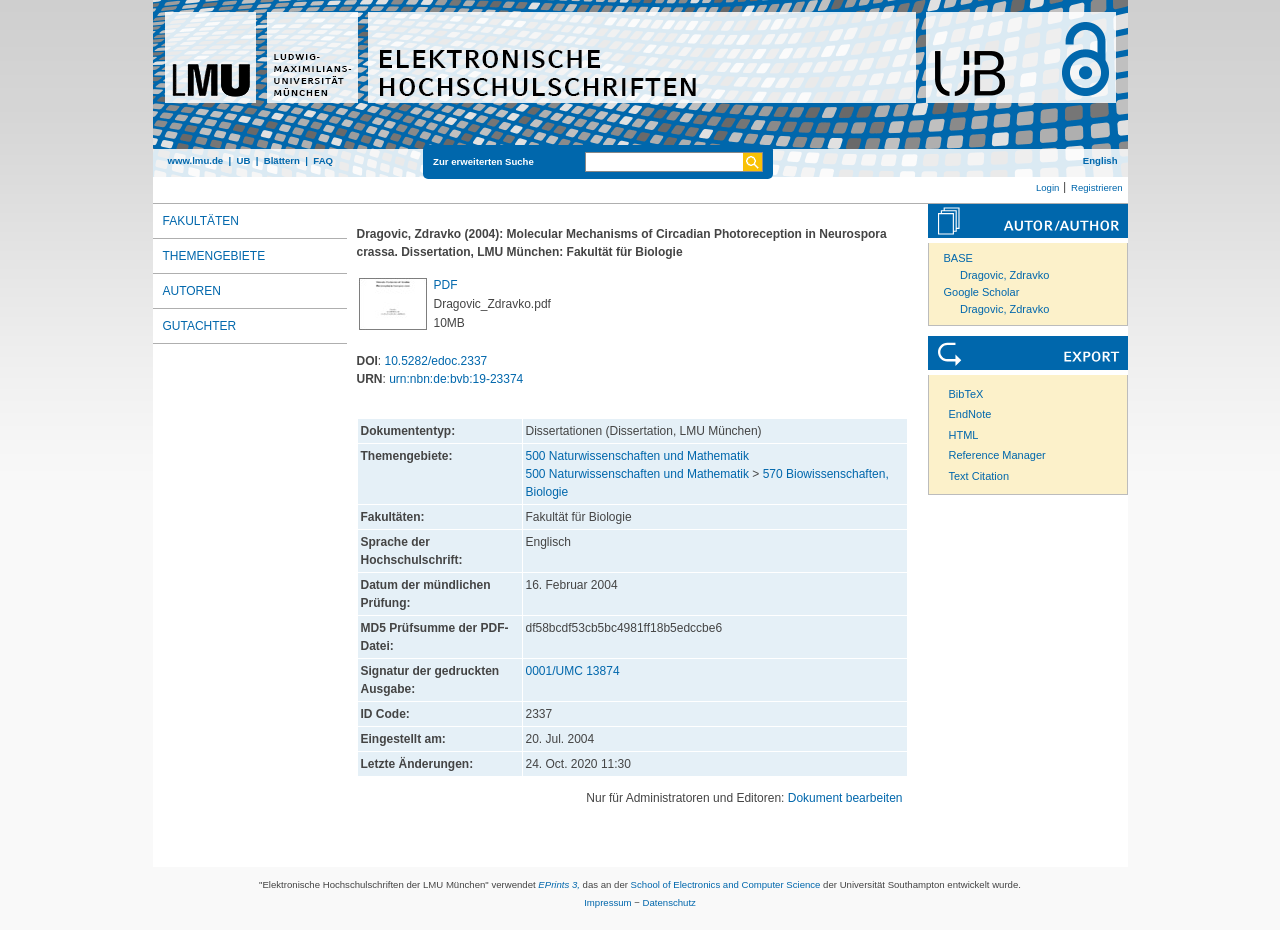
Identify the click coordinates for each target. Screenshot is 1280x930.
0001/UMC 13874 (573, 671)
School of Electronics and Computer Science (726, 884)
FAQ (323, 160)
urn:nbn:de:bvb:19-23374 (456, 379)
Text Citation (979, 476)
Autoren (192, 291)
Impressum (607, 902)
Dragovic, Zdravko (1004, 275)
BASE (958, 258)
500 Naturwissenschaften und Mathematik (637, 456)
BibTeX (966, 394)
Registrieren (1097, 187)
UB (243, 160)
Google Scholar (982, 292)
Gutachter (200, 326)
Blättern (282, 160)
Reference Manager (997, 455)
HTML (964, 435)
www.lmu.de (196, 160)
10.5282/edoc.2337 (436, 361)
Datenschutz (669, 902)
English (1100, 160)
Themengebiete (214, 256)
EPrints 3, (559, 884)
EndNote (970, 414)
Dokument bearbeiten (845, 798)
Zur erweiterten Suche (483, 161)
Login (1047, 187)
